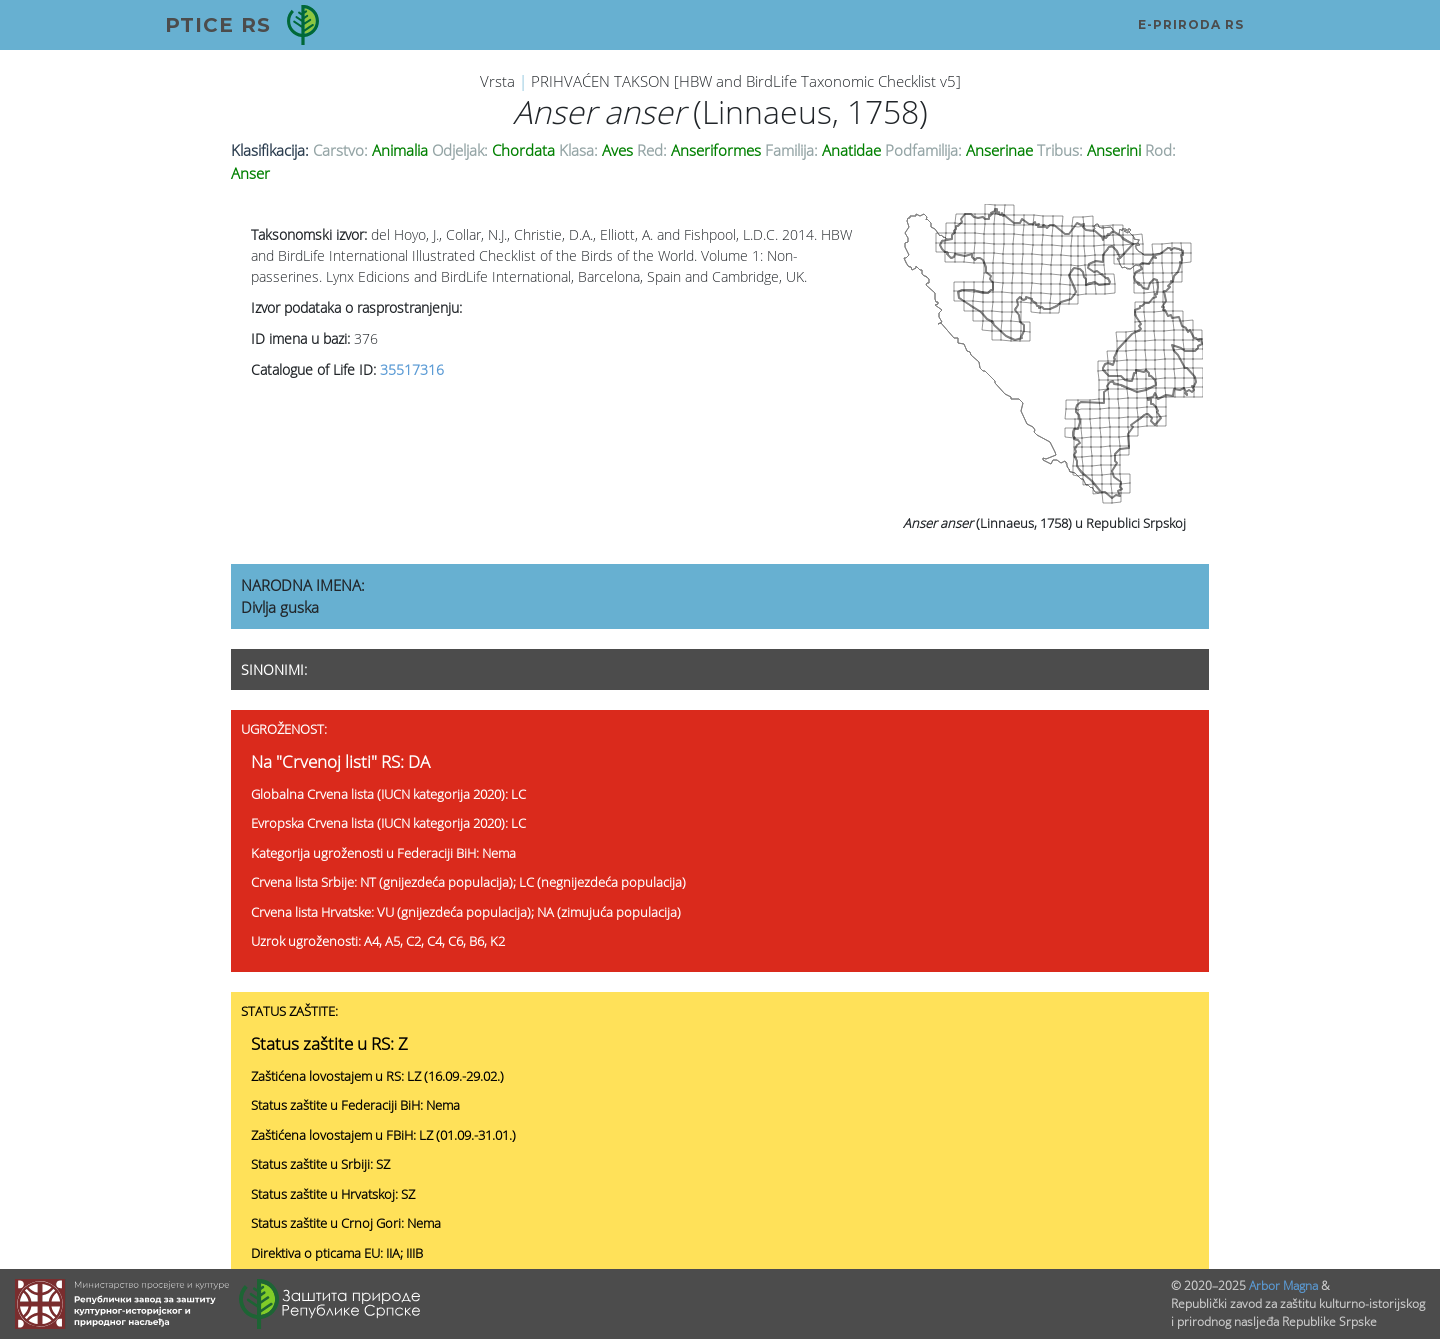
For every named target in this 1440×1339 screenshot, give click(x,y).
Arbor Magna (1283, 1285)
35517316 (412, 369)
